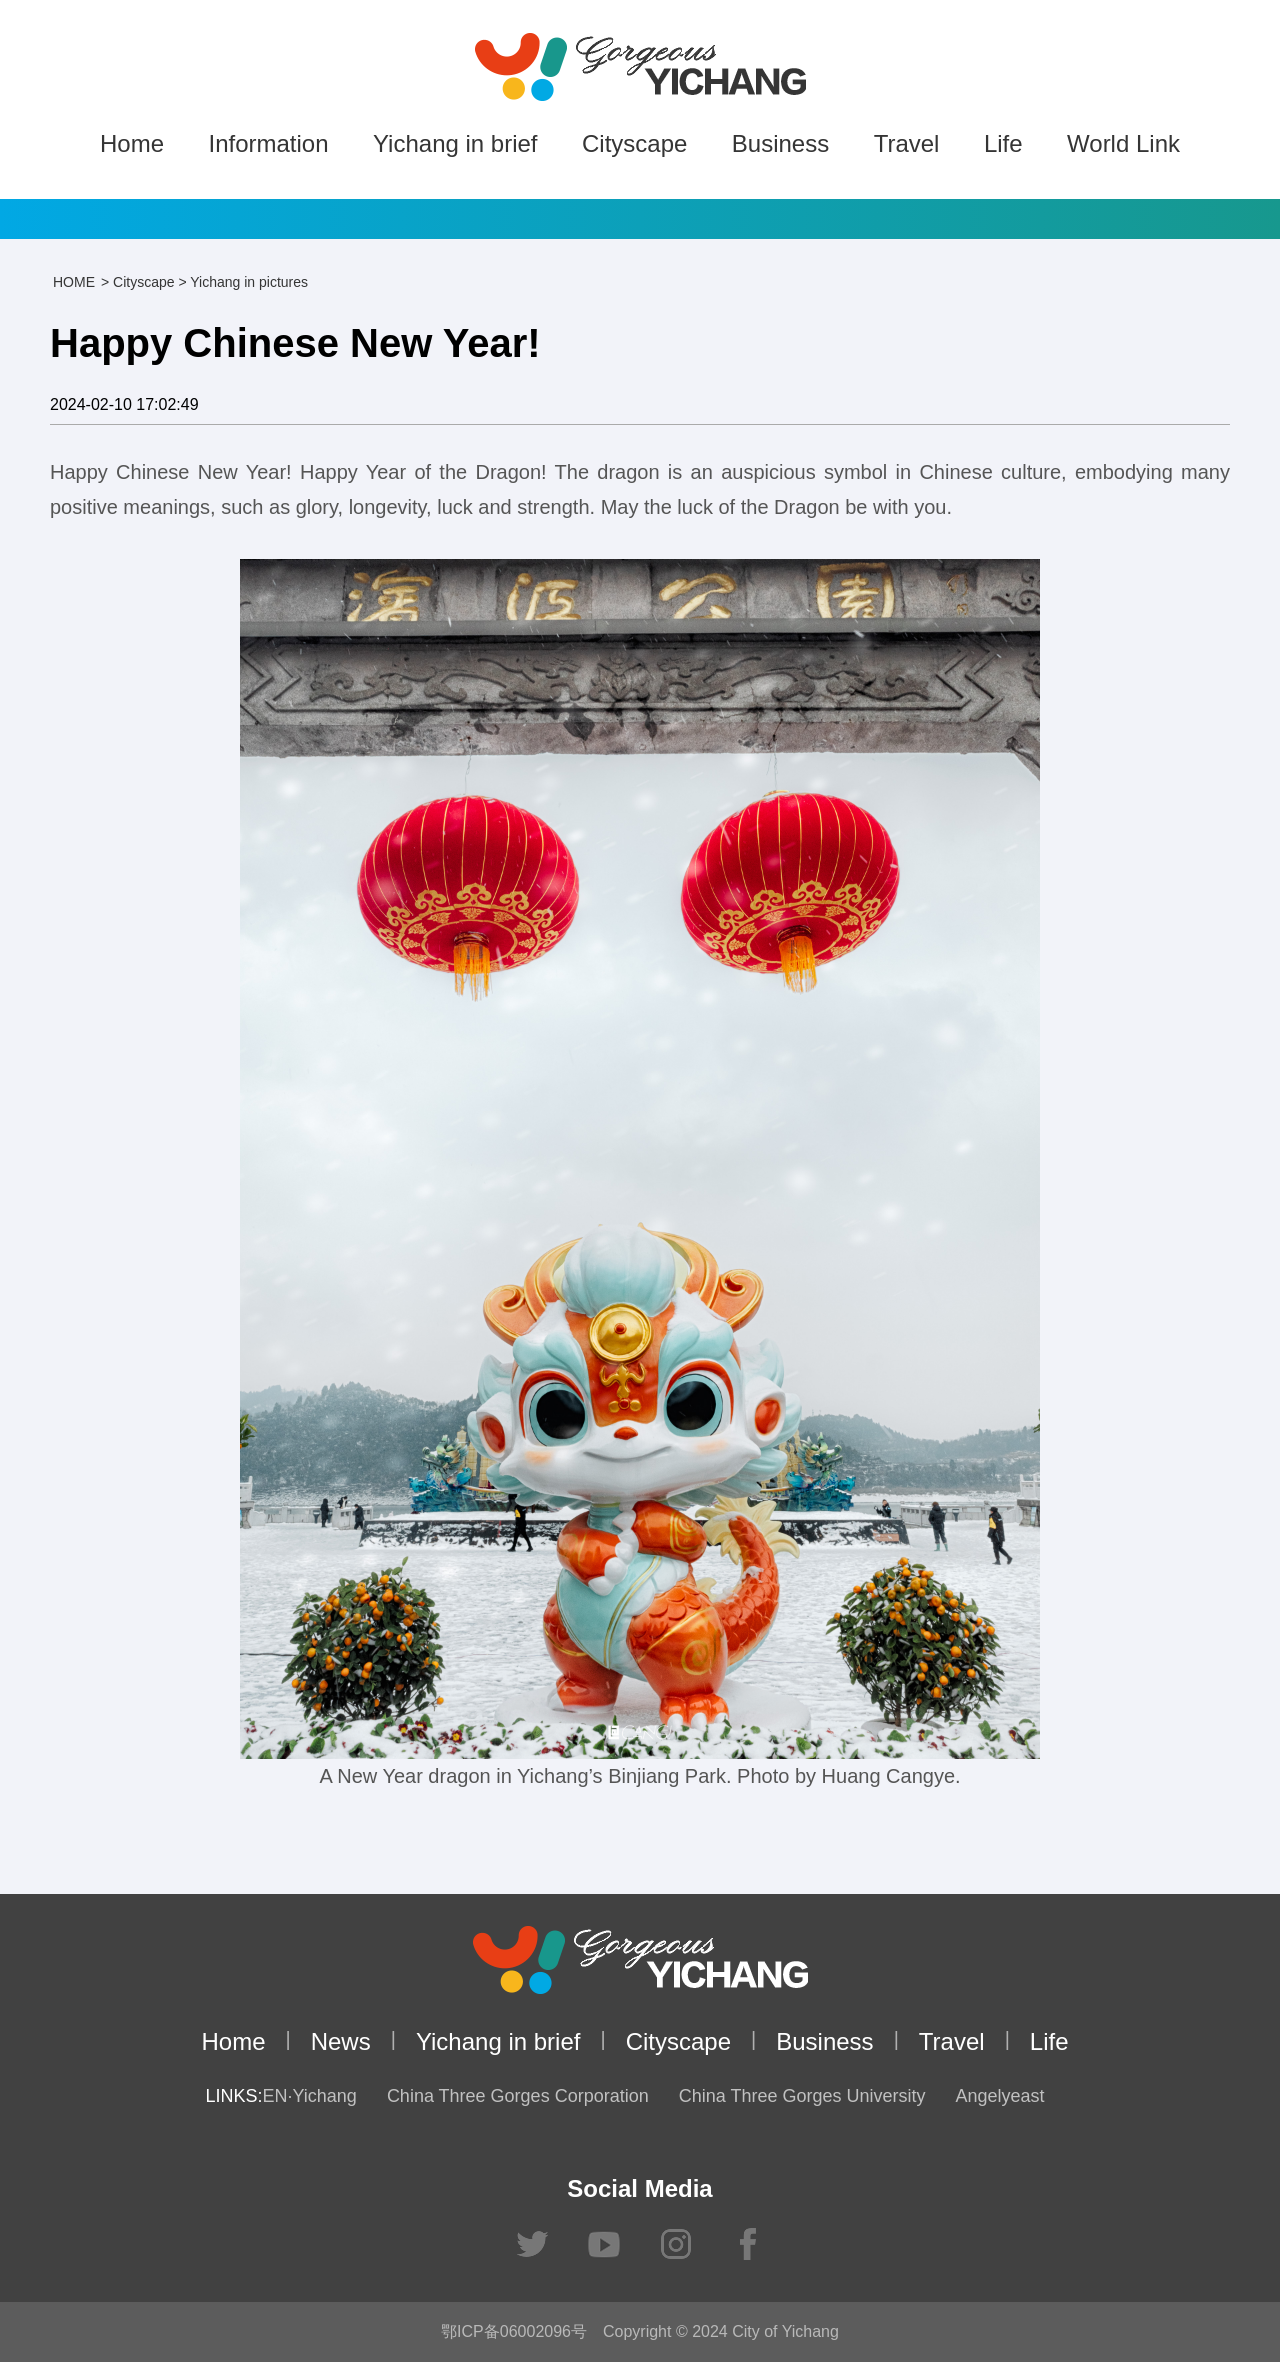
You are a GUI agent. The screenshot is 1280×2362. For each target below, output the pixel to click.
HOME (74, 282)
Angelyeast (999, 2096)
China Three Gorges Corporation (518, 2096)
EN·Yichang (309, 2096)
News (341, 2041)
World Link (1123, 143)
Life (1003, 143)
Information (268, 143)
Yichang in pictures (249, 282)
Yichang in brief (455, 143)
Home (132, 143)
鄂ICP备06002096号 (514, 2331)
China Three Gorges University (802, 2096)
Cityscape (634, 143)
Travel (907, 143)
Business (780, 143)
